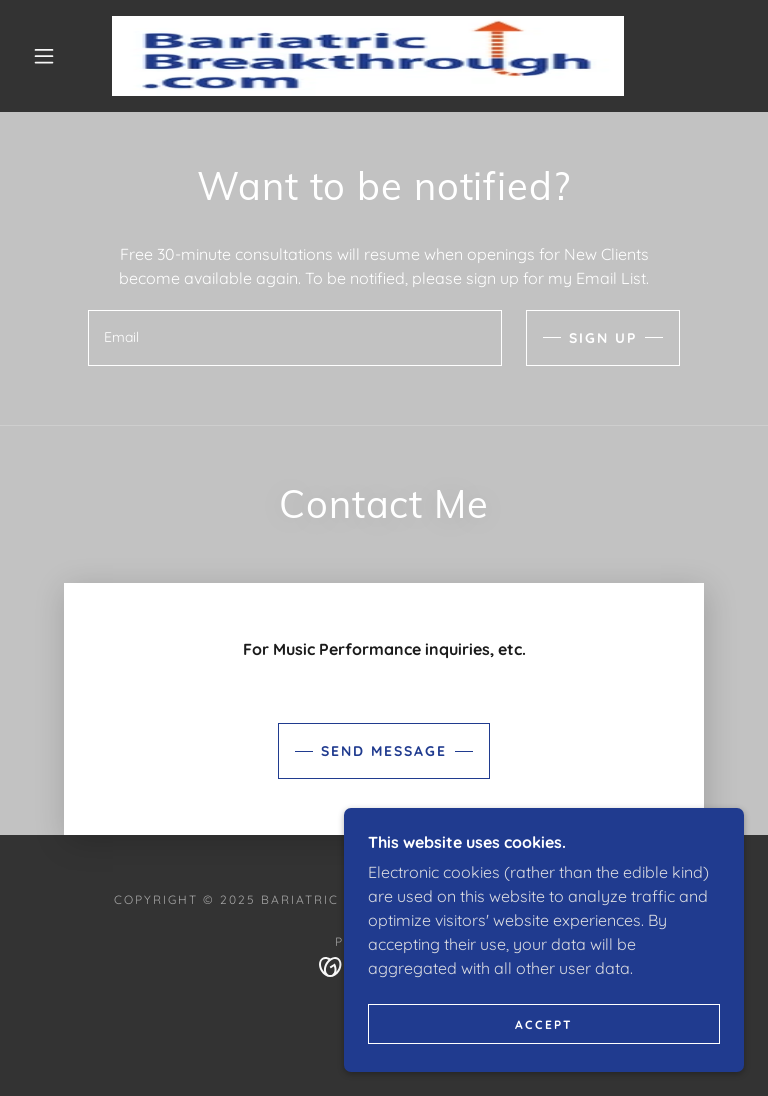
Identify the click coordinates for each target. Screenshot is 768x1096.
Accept (544, 1024)
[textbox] (295, 338)
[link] (368, 56)
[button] (44, 56)
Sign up (603, 338)
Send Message (384, 751)
